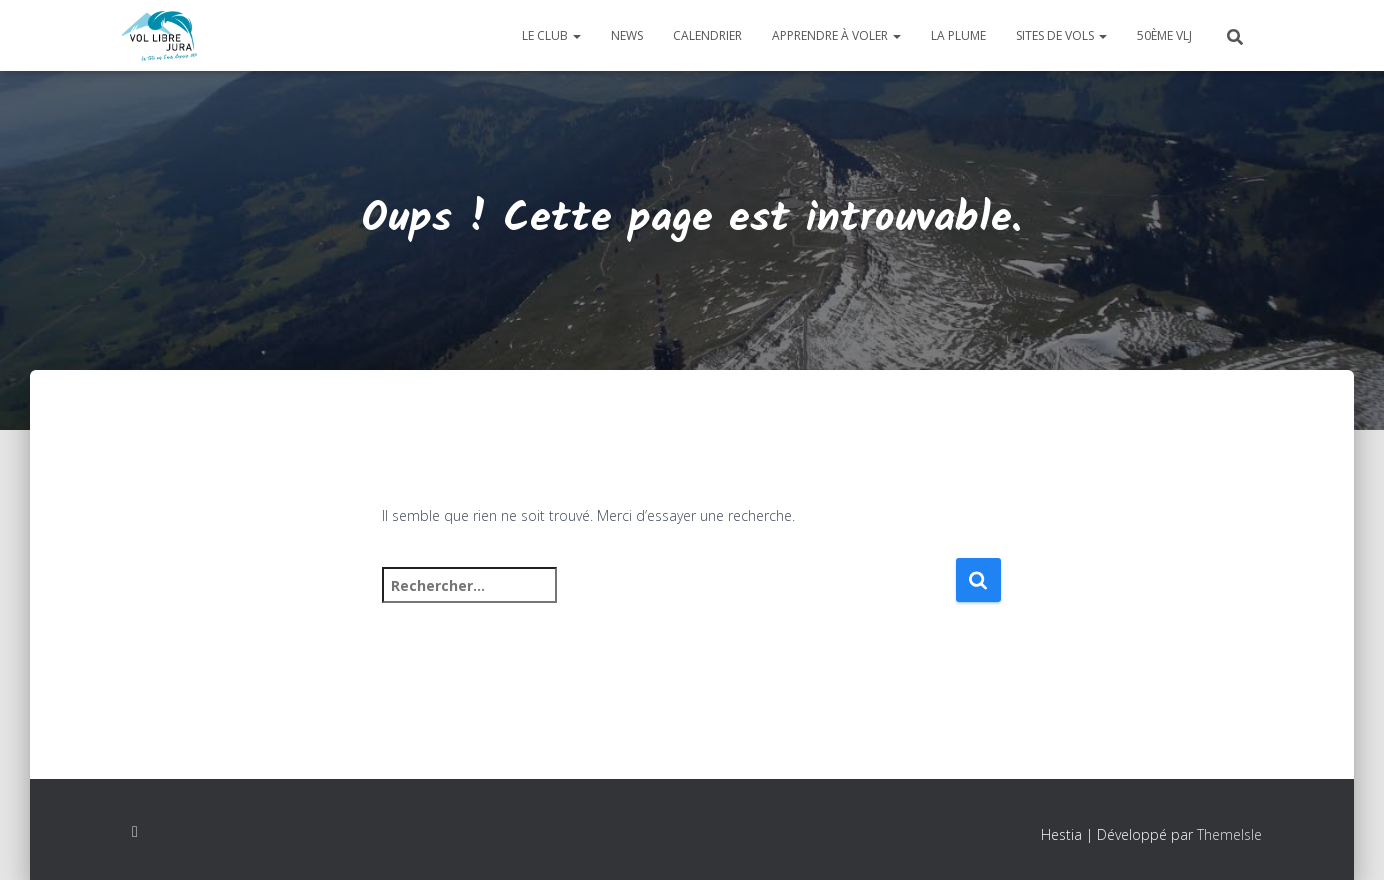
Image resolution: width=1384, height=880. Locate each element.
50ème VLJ (1164, 35)
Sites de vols (1061, 35)
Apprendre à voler (836, 35)
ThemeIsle (1229, 834)
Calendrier (707, 35)
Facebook (135, 832)
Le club (551, 35)
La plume (958, 35)
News (627, 35)
